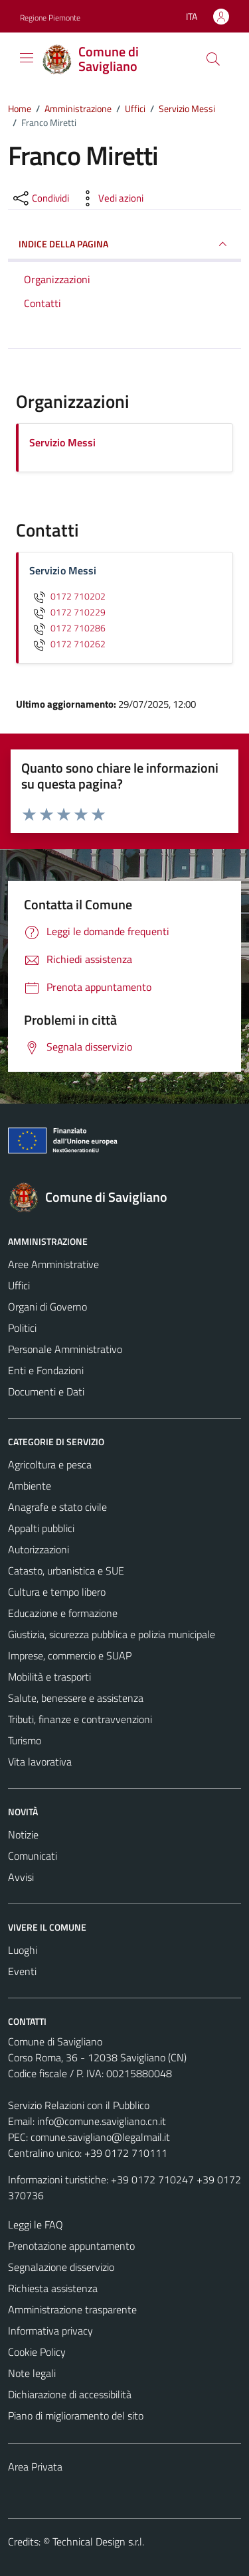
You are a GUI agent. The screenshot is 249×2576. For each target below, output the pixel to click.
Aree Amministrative (53, 1264)
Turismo (24, 1740)
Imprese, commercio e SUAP (69, 1655)
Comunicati (32, 1856)
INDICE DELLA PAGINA (124, 244)
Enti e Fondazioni (46, 1370)
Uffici (19, 1285)
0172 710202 (67, 596)
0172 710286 (67, 628)
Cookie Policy (37, 2352)
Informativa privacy (50, 2331)
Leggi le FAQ (35, 2224)
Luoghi (22, 1950)
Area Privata (35, 2467)
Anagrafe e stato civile (57, 1507)
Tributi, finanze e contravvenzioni (80, 1719)
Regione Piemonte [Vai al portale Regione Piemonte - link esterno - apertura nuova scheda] (50, 17)
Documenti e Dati (46, 1391)
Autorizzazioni (38, 1549)
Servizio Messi (62, 442)
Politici (22, 1328)
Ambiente (29, 1486)
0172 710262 (67, 644)
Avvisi (21, 1877)
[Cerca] (213, 59)
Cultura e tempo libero (57, 1592)
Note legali (32, 2373)
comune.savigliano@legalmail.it (100, 2137)
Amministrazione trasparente (72, 2309)
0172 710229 (67, 612)
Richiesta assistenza (53, 2288)
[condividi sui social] (40, 198)
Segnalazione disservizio (61, 2267)
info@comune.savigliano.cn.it (101, 2121)
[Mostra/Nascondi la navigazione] (27, 58)
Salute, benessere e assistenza (75, 1698)
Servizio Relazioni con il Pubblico (78, 2105)
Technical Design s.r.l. (98, 2541)
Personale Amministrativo (65, 1349)
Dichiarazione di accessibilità (69, 2394)
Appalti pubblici (41, 1528)
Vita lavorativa (40, 1762)
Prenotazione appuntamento (71, 2246)
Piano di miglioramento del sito (75, 2415)
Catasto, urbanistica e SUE (66, 1570)
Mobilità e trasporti (49, 1677)
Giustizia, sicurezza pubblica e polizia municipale (111, 1634)
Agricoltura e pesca (50, 1464)
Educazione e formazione (63, 1613)
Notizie (23, 1834)
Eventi (22, 1971)
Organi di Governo (47, 1307)
